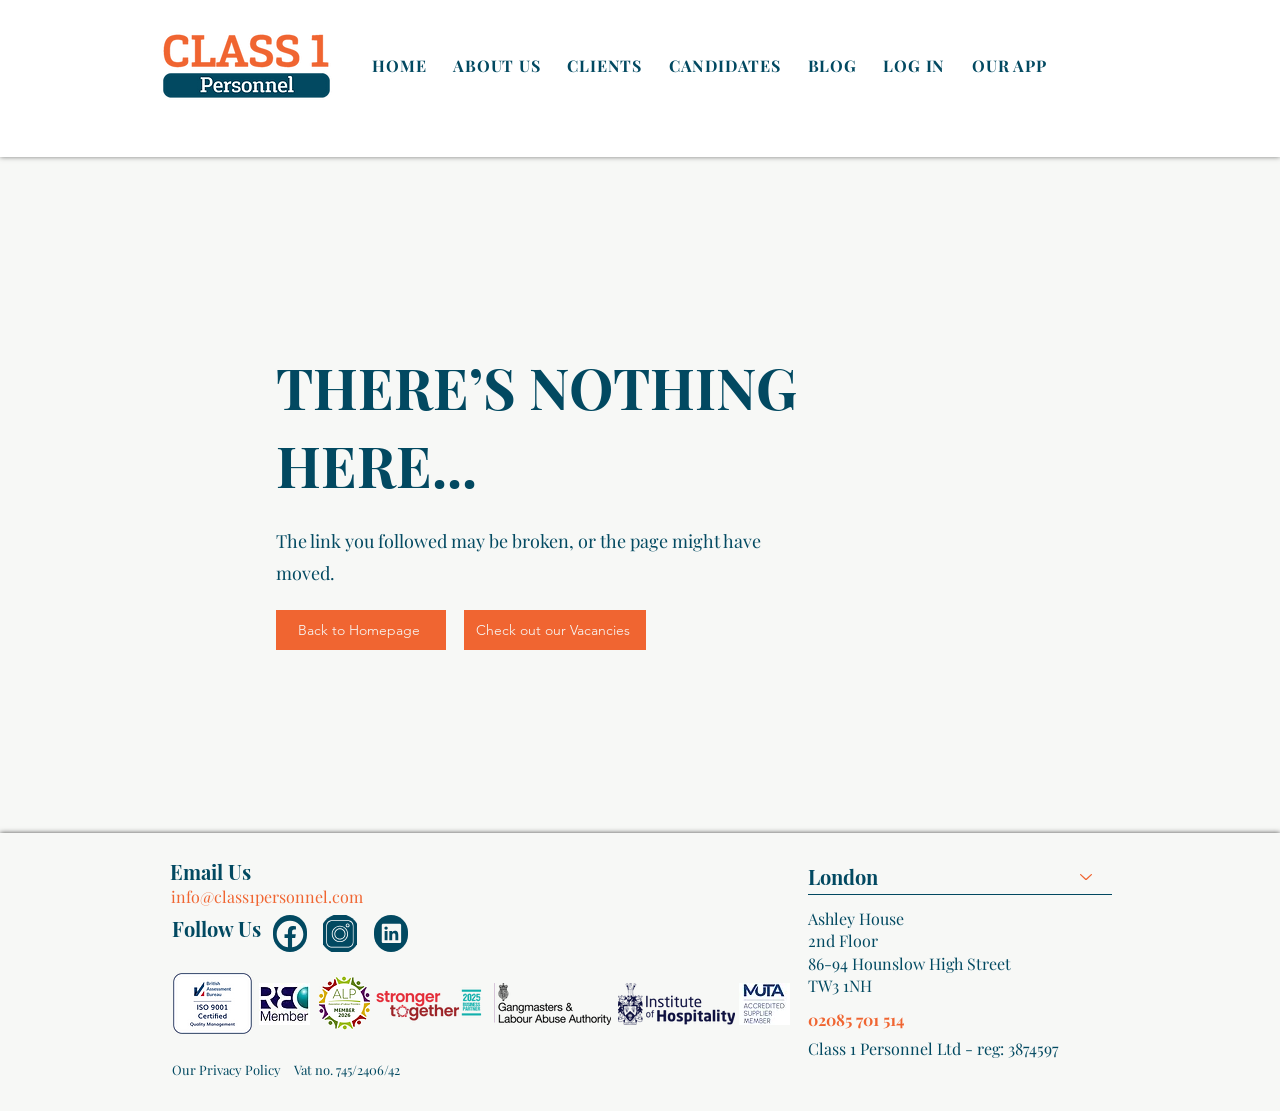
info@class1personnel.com (267, 896)
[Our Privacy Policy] (226, 1070)
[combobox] (960, 876)
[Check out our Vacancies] (555, 630)
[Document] (290, 933)
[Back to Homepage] (361, 630)
